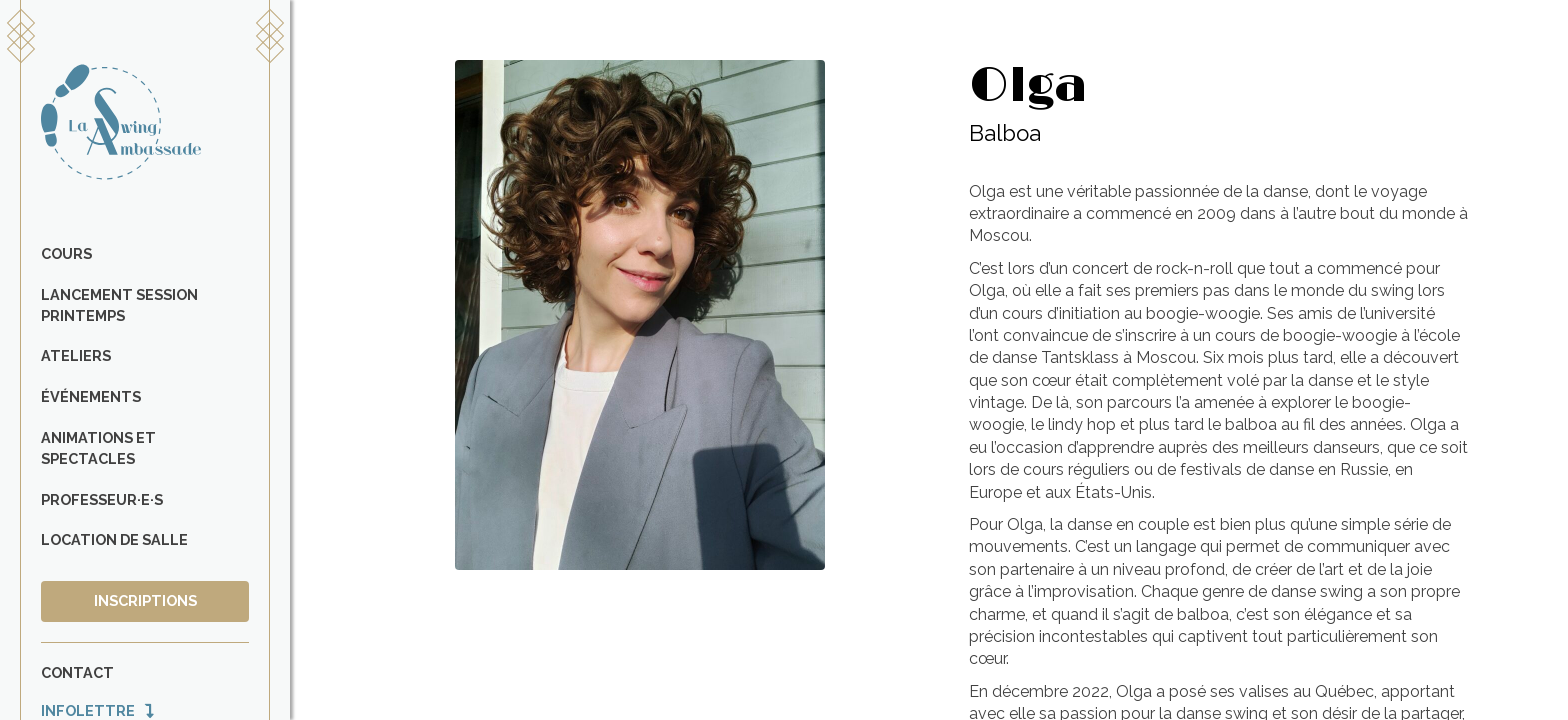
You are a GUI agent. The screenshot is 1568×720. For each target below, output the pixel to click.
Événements (91, 396)
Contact (77, 672)
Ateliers (76, 355)
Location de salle (114, 539)
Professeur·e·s (102, 499)
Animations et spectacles (98, 448)
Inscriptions (145, 600)
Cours (66, 253)
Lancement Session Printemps (119, 305)
